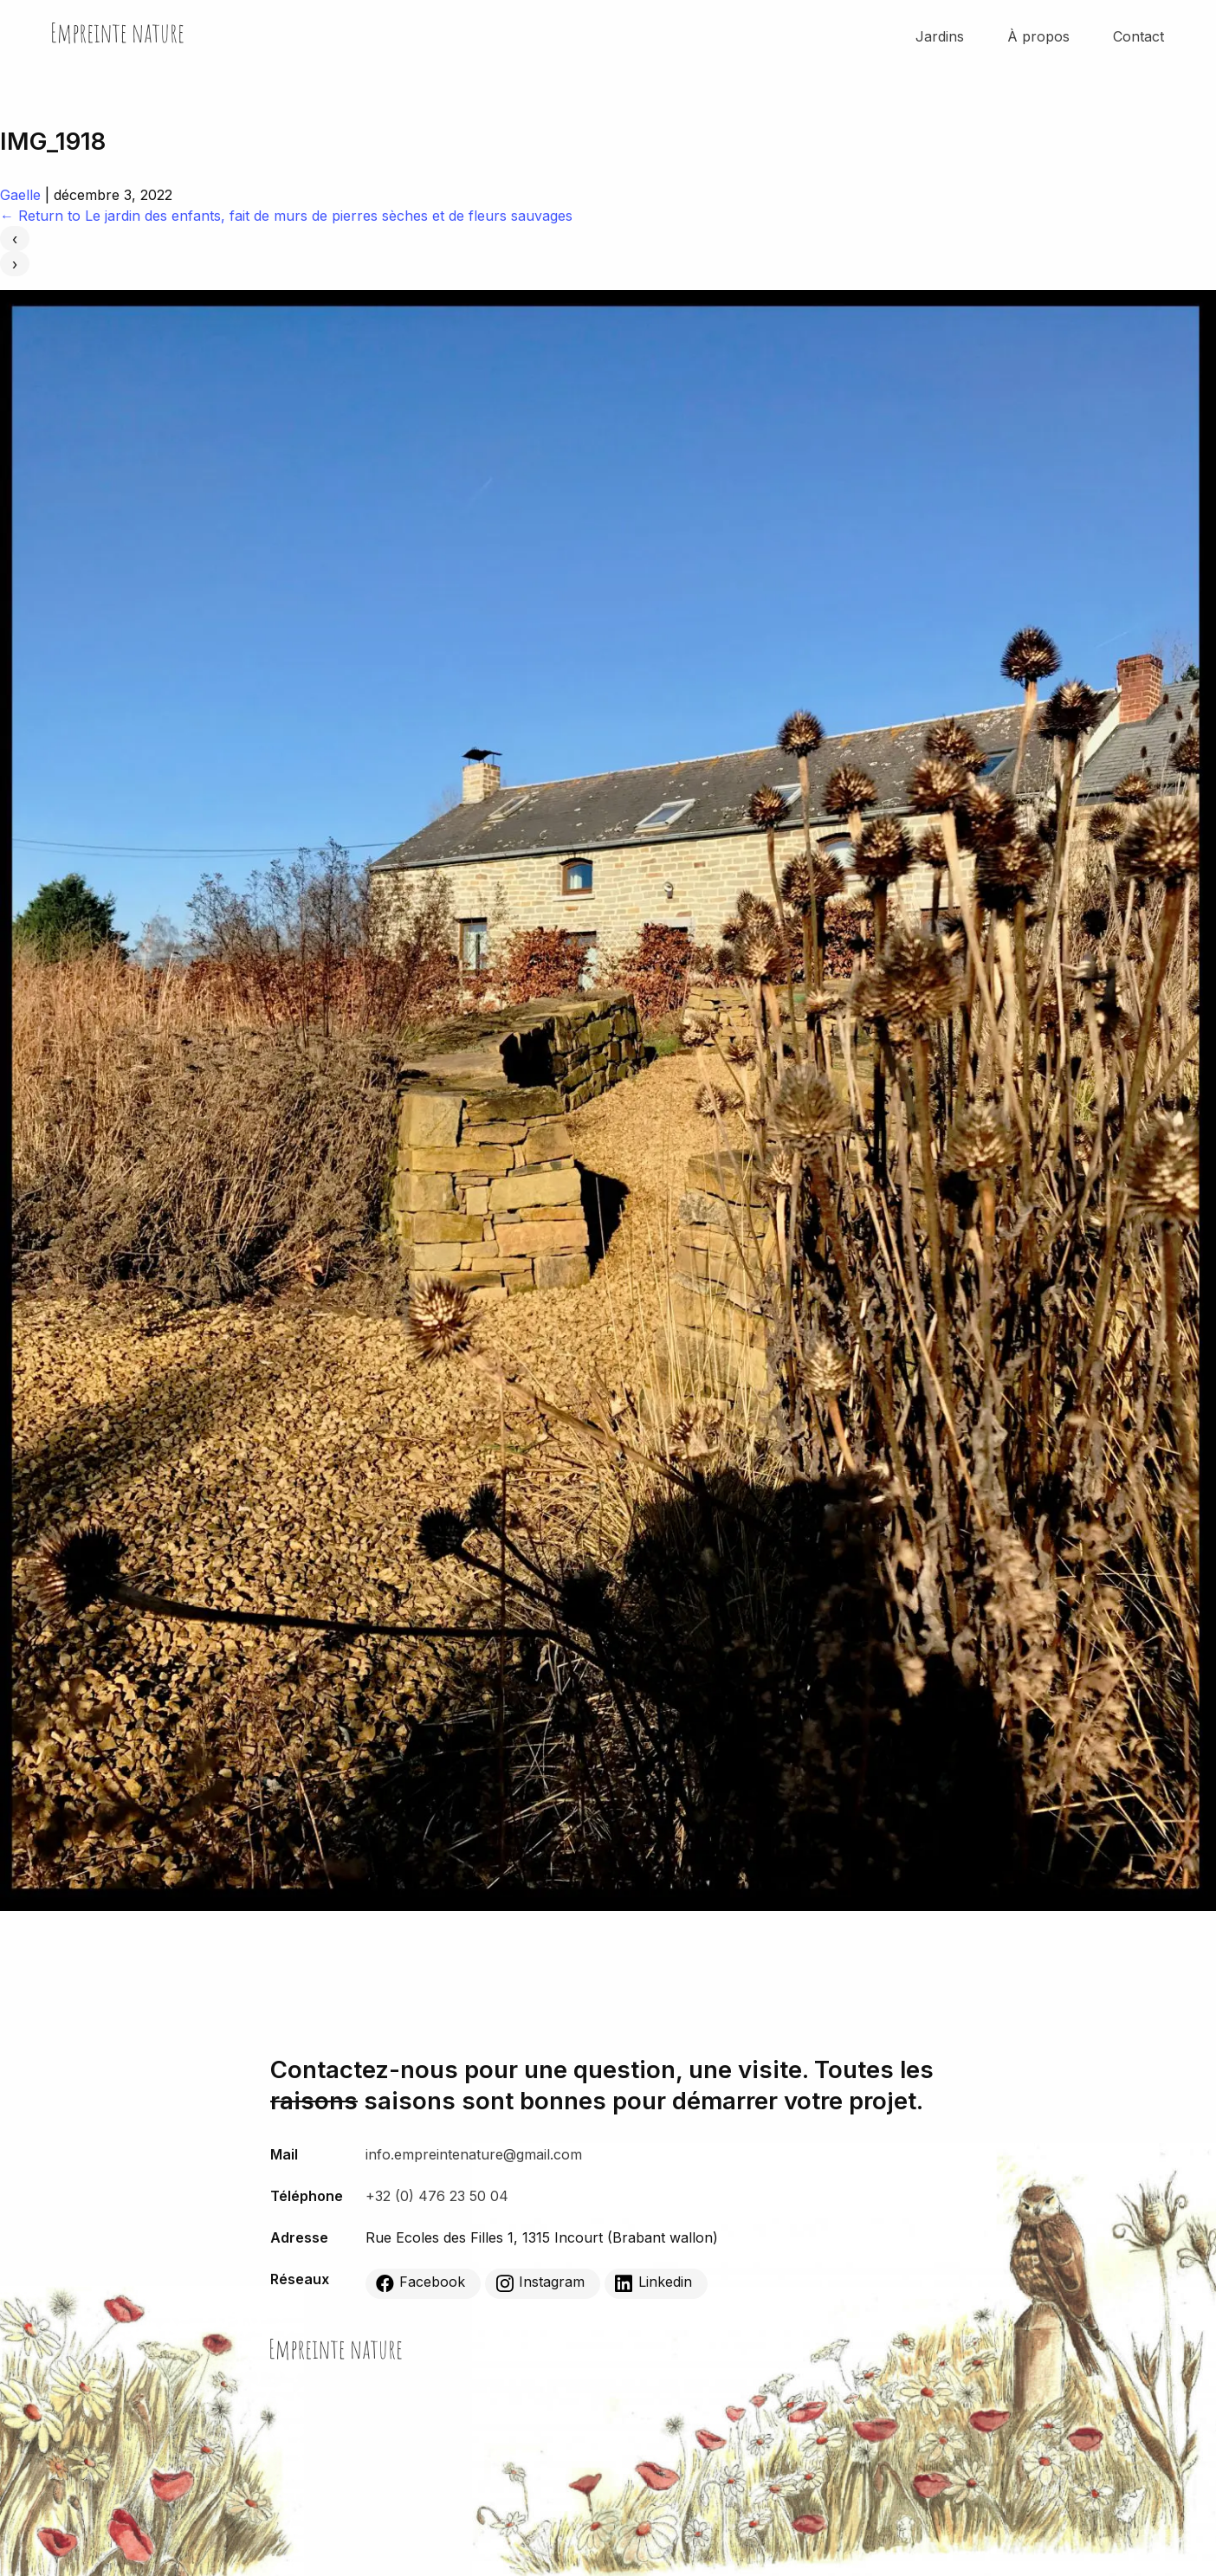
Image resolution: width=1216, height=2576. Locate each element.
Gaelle (20, 194)
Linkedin (653, 2282)
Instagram (540, 2282)
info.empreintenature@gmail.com (473, 2154)
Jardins (939, 36)
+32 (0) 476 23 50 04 (436, 2196)
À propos (1038, 36)
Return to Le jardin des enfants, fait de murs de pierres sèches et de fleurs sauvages (286, 215)
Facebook (420, 2282)
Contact (1138, 36)
